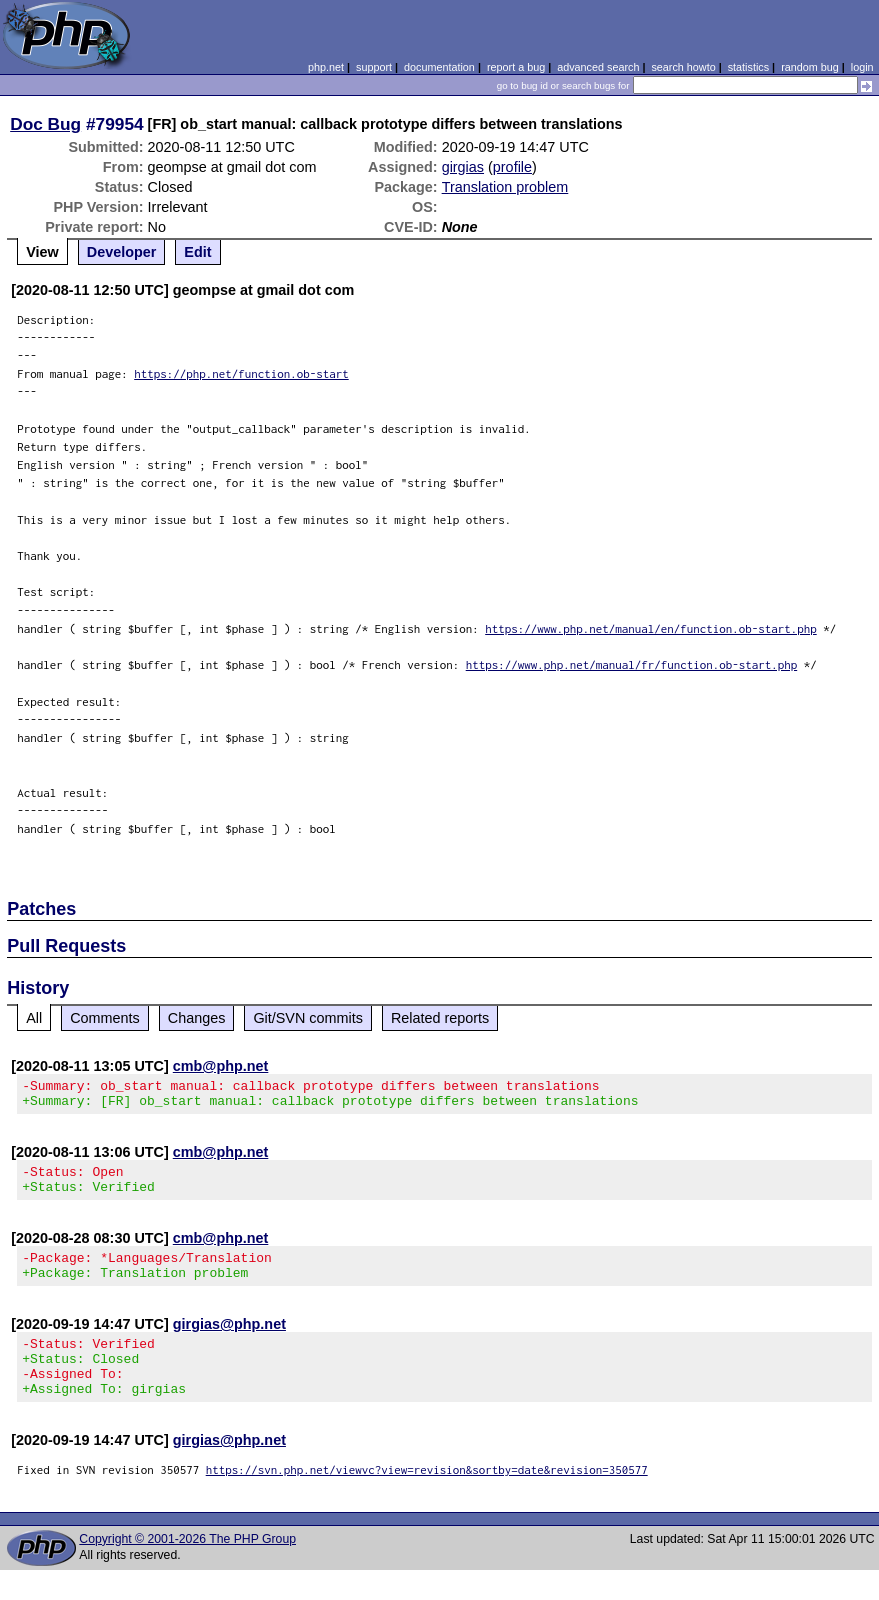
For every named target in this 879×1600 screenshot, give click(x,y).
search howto (683, 67)
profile (512, 167)
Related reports (440, 1018)
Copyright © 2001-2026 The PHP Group (187, 1569)
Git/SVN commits (308, 1018)
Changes (197, 1018)
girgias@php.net (229, 1342)
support (374, 67)
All (34, 1018)
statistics (748, 67)
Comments (105, 1018)
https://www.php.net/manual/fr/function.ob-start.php (632, 664)
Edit (197, 252)
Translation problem (505, 187)
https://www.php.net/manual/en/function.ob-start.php (651, 628)
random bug (810, 67)
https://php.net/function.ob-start (241, 373)
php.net (326, 67)
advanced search (598, 67)
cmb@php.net (221, 1066)
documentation (439, 67)
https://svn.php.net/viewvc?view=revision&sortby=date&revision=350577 (427, 1499)
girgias (463, 167)
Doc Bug (45, 124)
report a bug (516, 67)
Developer (122, 252)
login (862, 67)
